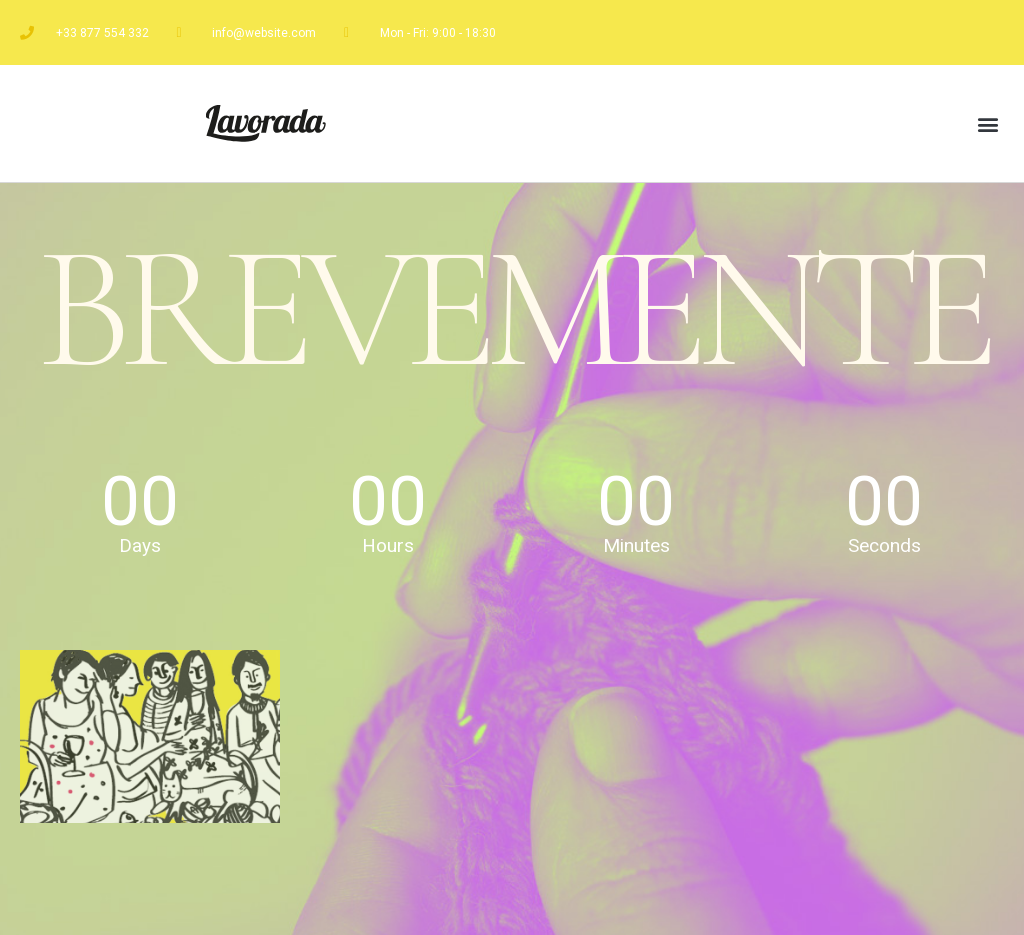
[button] (987, 123)
